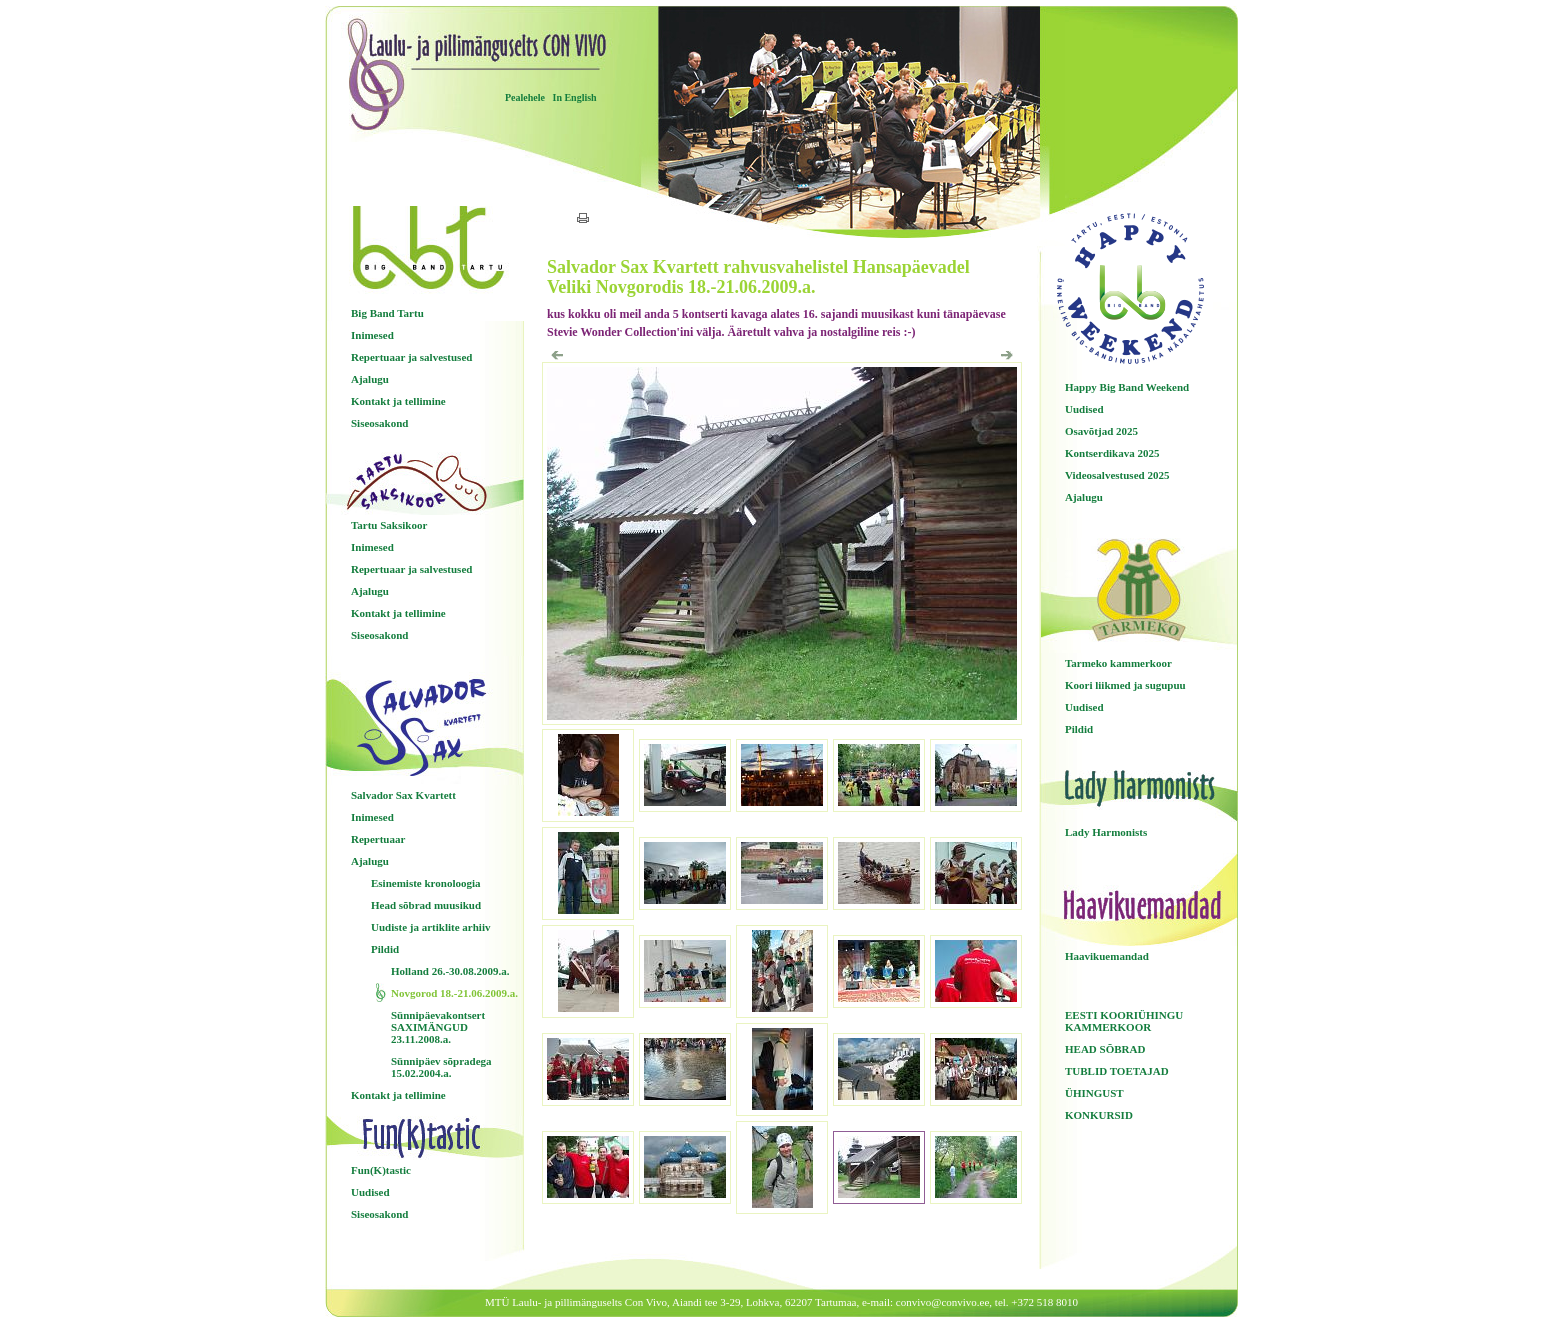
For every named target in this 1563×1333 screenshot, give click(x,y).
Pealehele (525, 97)
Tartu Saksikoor (389, 525)
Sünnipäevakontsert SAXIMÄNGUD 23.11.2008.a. (438, 1027)
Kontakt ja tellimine (398, 401)
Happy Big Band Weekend (1127, 387)
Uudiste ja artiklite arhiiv (430, 927)
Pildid (385, 949)
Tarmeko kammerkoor (1118, 663)
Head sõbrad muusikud (426, 905)
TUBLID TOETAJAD (1117, 1071)
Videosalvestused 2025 (1117, 475)
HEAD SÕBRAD (1105, 1049)
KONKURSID (1099, 1115)
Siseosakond (379, 423)
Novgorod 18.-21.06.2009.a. (454, 993)
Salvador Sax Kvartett (403, 795)
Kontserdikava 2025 (1112, 453)
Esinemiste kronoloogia (426, 883)
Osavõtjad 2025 (1101, 431)
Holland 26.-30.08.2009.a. (450, 971)
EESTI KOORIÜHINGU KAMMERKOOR (1124, 1021)
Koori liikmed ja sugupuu (1125, 685)
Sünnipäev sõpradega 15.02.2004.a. (441, 1067)
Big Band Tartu (387, 313)
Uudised (370, 1192)
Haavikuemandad (1107, 956)
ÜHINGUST (1094, 1093)
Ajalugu (370, 379)
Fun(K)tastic (381, 1170)
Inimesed (372, 335)
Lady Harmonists (1106, 832)
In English (574, 97)
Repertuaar (378, 839)
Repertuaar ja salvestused (411, 357)
